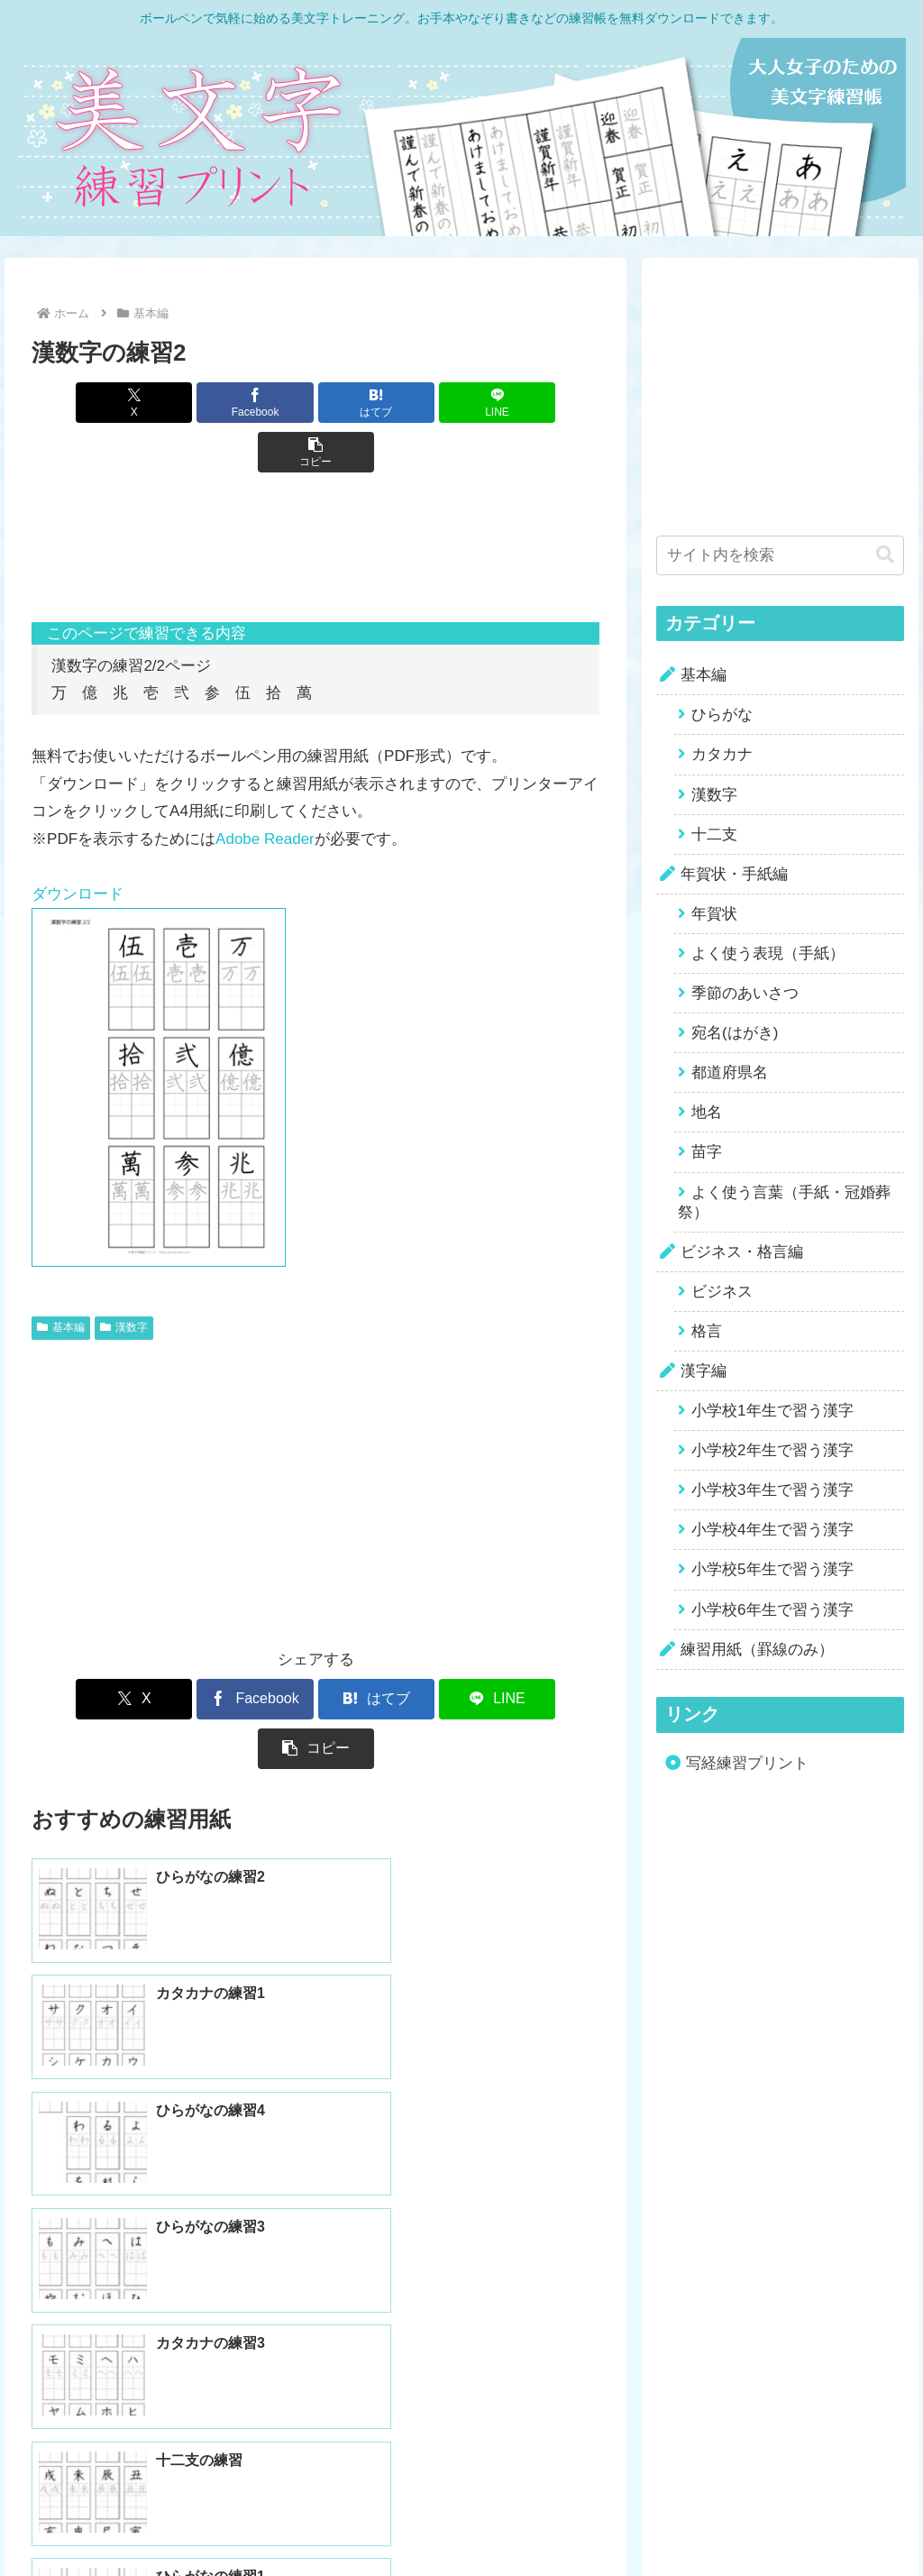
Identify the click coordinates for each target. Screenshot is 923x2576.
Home (373, 2521)
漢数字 (124, 1277)
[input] (779, 555)
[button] (506, 402)
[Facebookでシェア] (220, 402)
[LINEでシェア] (411, 402)
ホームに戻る (461, 2430)
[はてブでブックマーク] (315, 402)
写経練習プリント (747, 1763)
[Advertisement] (315, 508)
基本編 (61, 1277)
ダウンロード (77, 844)
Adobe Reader (265, 789)
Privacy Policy (458, 2521)
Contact (545, 2521)
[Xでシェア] (124, 402)
